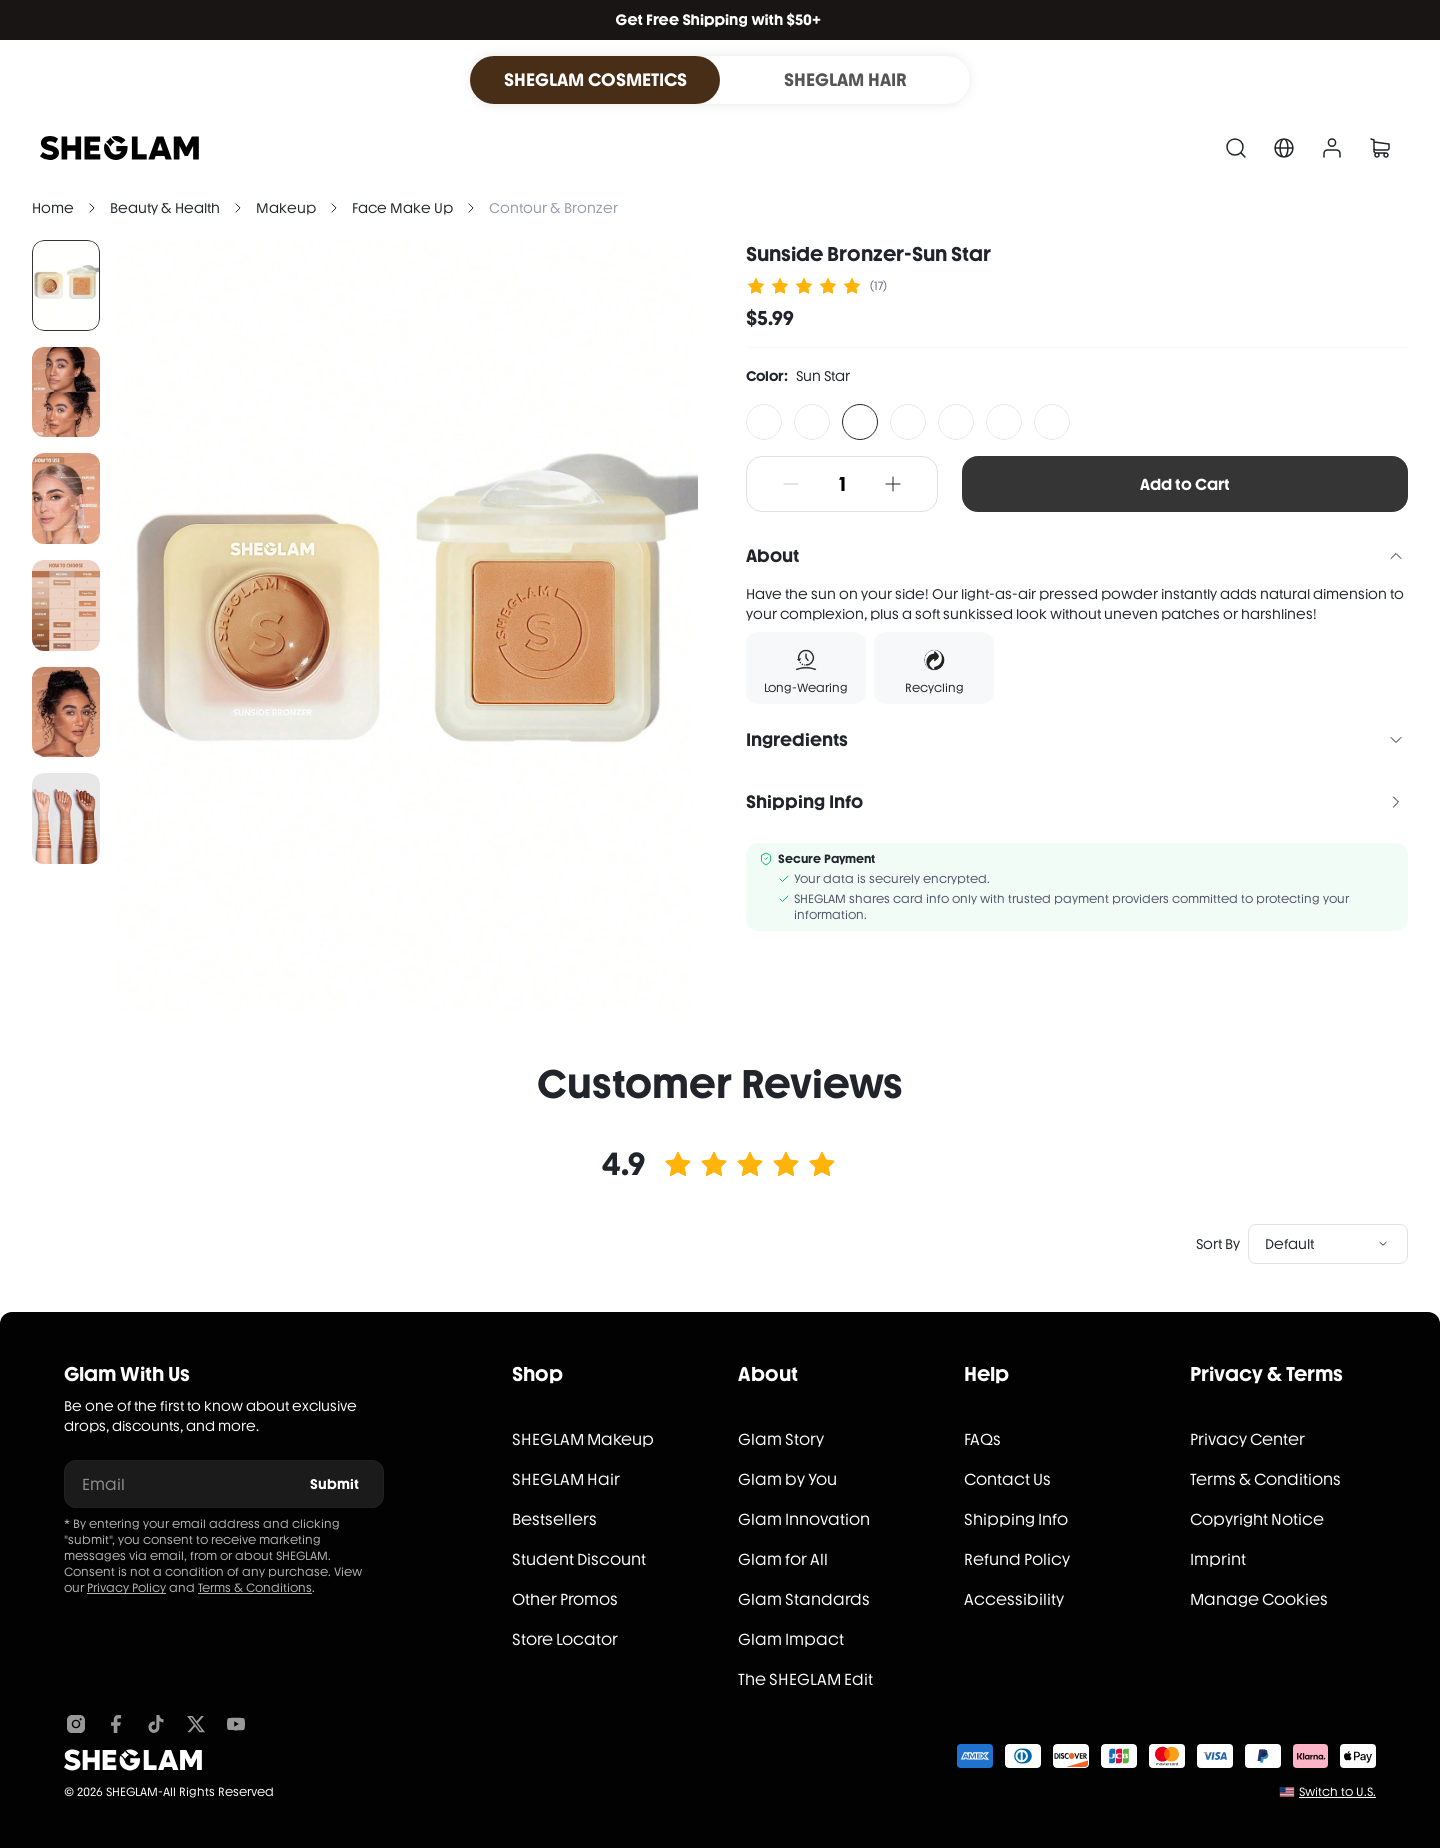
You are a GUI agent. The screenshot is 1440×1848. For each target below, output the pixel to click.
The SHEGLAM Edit (805, 1679)
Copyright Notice (1257, 1519)
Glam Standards (804, 1599)
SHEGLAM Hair (566, 1479)
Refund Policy (1017, 1559)
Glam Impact (791, 1639)
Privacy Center (1247, 1439)
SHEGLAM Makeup (583, 1439)
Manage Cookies (1259, 1599)
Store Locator (565, 1639)
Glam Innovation (804, 1519)
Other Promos (565, 1599)
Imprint (1218, 1559)
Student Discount (579, 1559)
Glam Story (781, 1439)
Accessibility (1014, 1599)
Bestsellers (554, 1519)
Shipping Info (1016, 1519)
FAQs (982, 1439)
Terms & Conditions (255, 1588)
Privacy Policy (126, 1588)
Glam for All (783, 1559)
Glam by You (787, 1479)
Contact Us (1007, 1479)
